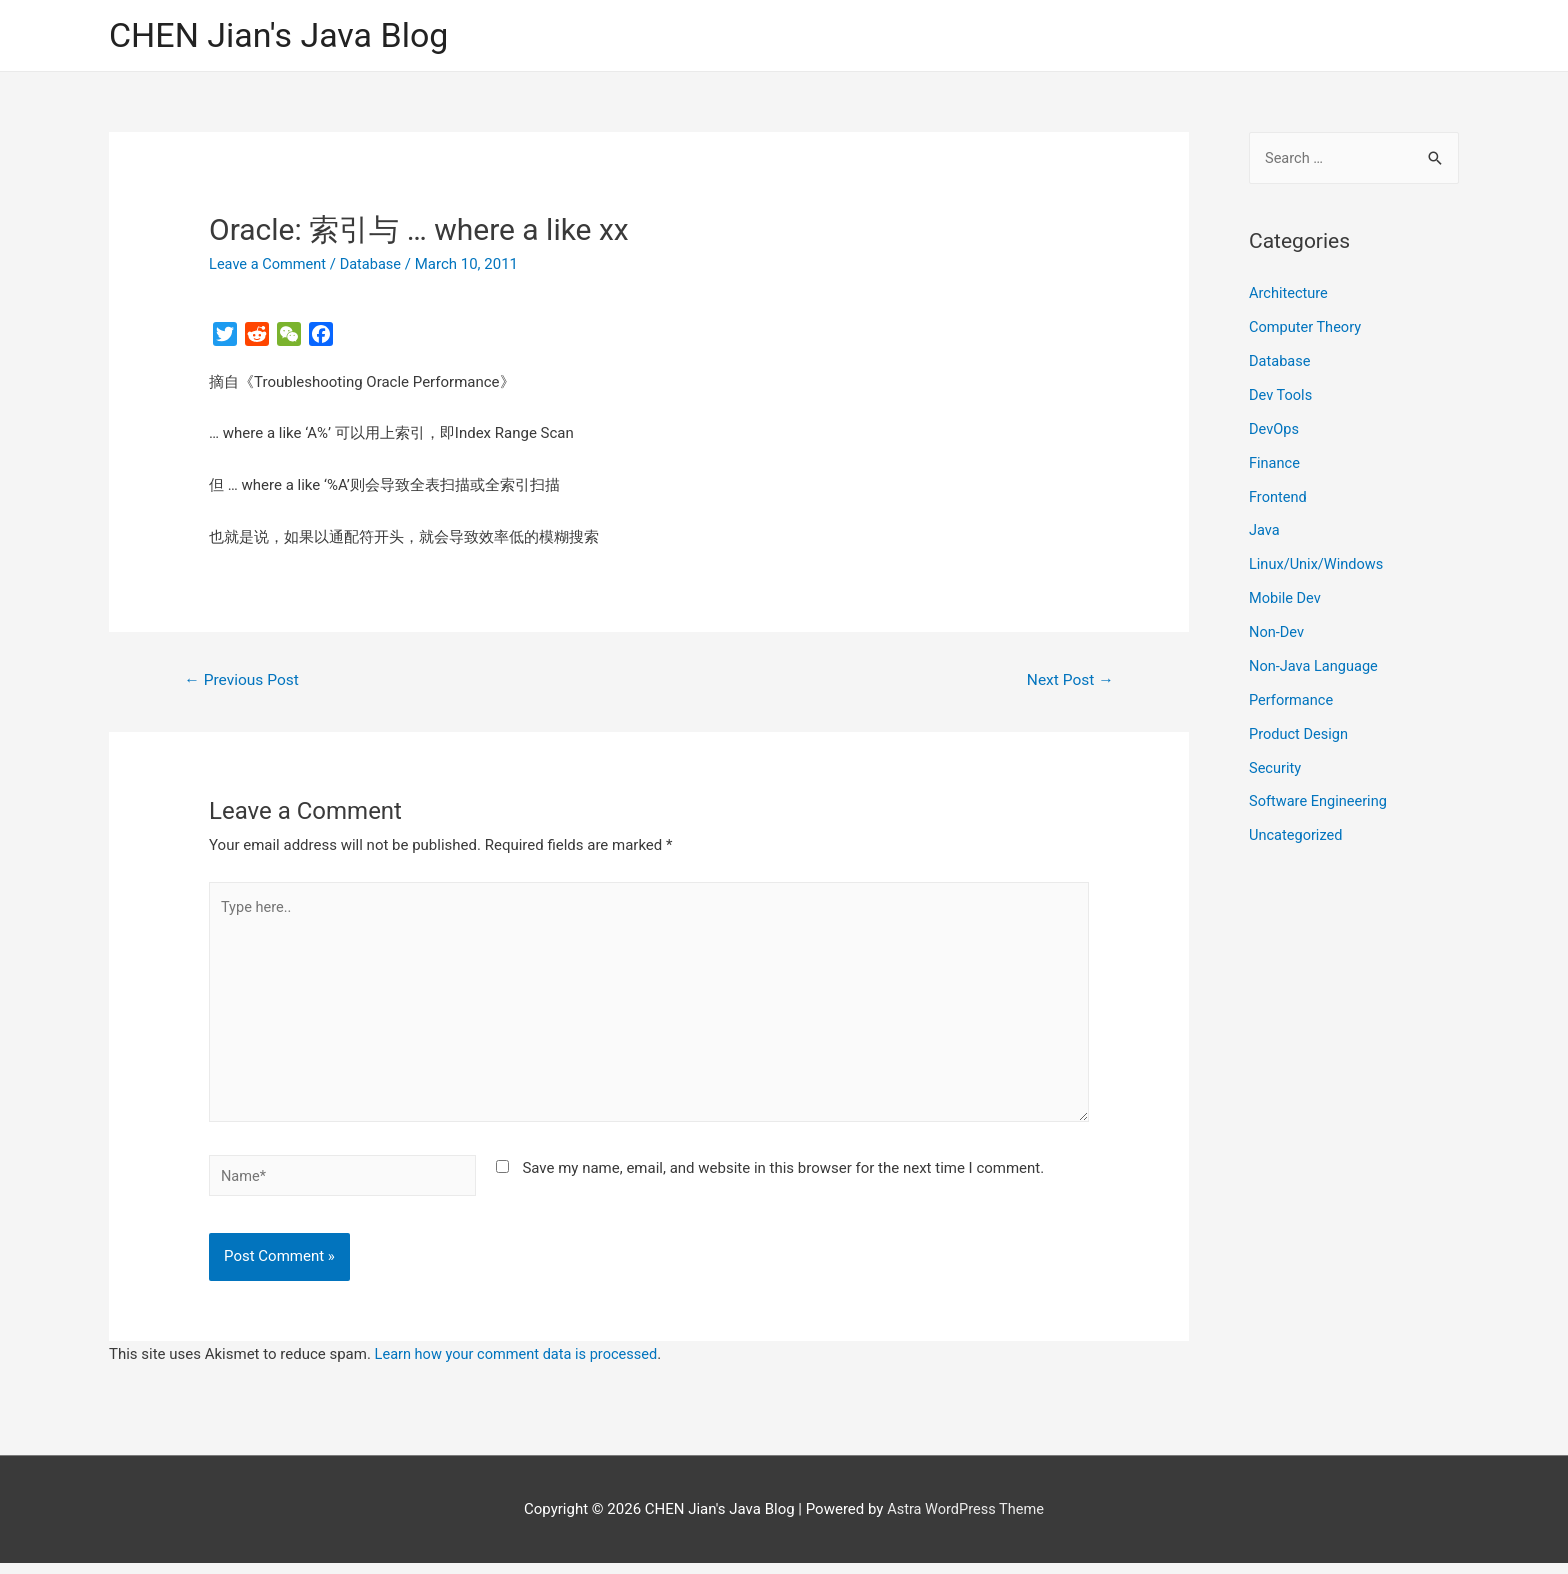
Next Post (1069, 681)
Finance (1275, 463)
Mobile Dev (1286, 598)
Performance (1292, 700)
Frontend (1278, 497)
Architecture (1289, 295)
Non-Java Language (1315, 666)
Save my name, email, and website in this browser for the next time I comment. (783, 1177)
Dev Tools (1281, 396)
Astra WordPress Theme (966, 1519)
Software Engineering (1320, 801)
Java (1265, 531)
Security (1276, 767)
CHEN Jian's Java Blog (284, 35)
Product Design (1300, 733)
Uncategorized (1297, 835)
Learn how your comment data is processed (520, 1364)
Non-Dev (1277, 632)
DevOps (1274, 430)
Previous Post (244, 681)
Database (374, 265)
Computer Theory (1307, 328)
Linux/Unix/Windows (1318, 565)
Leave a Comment (269, 265)
